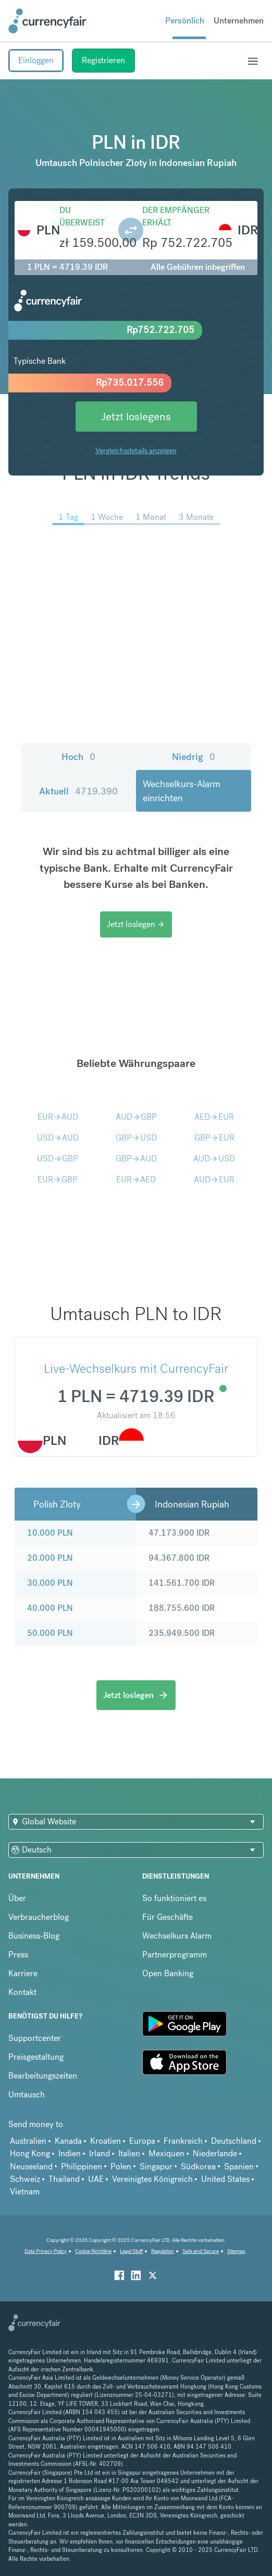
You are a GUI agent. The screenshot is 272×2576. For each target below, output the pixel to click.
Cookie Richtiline (93, 2251)
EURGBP (58, 1179)
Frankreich (183, 2140)
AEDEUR (214, 1116)
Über (17, 1898)
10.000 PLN (50, 1532)
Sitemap (236, 2251)
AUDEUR (214, 1179)
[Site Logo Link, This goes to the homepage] (47, 20)
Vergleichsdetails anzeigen (136, 450)
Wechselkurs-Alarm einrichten (181, 791)
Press (18, 1954)
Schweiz (25, 2179)
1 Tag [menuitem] (68, 517)
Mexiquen (166, 2153)
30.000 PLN (50, 1582)
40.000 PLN (50, 1607)
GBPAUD (136, 1158)
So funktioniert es (174, 1898)
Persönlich (184, 20)
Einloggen (36, 60)
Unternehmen (239, 20)
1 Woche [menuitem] (107, 517)
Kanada (68, 2140)
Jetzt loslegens (136, 416)
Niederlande (215, 2153)
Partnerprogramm (174, 1954)
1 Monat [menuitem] (150, 517)
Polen (120, 2166)
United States (225, 2179)
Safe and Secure (200, 2251)
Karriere (23, 1973)
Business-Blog (33, 1935)
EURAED (136, 1179)
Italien (129, 2153)
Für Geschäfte (167, 1917)
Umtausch (26, 2094)
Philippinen (81, 2166)
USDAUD (58, 1137)
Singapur (156, 2166)
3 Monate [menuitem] (196, 517)
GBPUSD (136, 1137)
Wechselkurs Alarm (177, 1935)
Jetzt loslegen (136, 924)
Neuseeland (31, 2166)
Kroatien (105, 2140)
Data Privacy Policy (45, 2251)
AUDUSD (214, 1158)
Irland (99, 2153)
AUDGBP (136, 1116)
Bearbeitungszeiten (42, 2075)
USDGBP (57, 1158)
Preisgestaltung (36, 2056)
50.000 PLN (50, 1633)
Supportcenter (34, 2038)
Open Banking (167, 1973)
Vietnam (25, 2191)
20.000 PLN (50, 1557)
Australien (28, 2140)
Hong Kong (30, 2153)
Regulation (162, 2251)
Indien (69, 2153)
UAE (96, 2179)
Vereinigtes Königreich (152, 2179)
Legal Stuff (131, 2251)
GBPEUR (214, 1137)
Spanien (239, 2166)
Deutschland (233, 2140)
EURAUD (58, 1116)
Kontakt (22, 1992)
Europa (142, 2140)
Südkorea (198, 2166)
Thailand (64, 2179)
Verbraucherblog (38, 1917)
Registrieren (103, 60)
